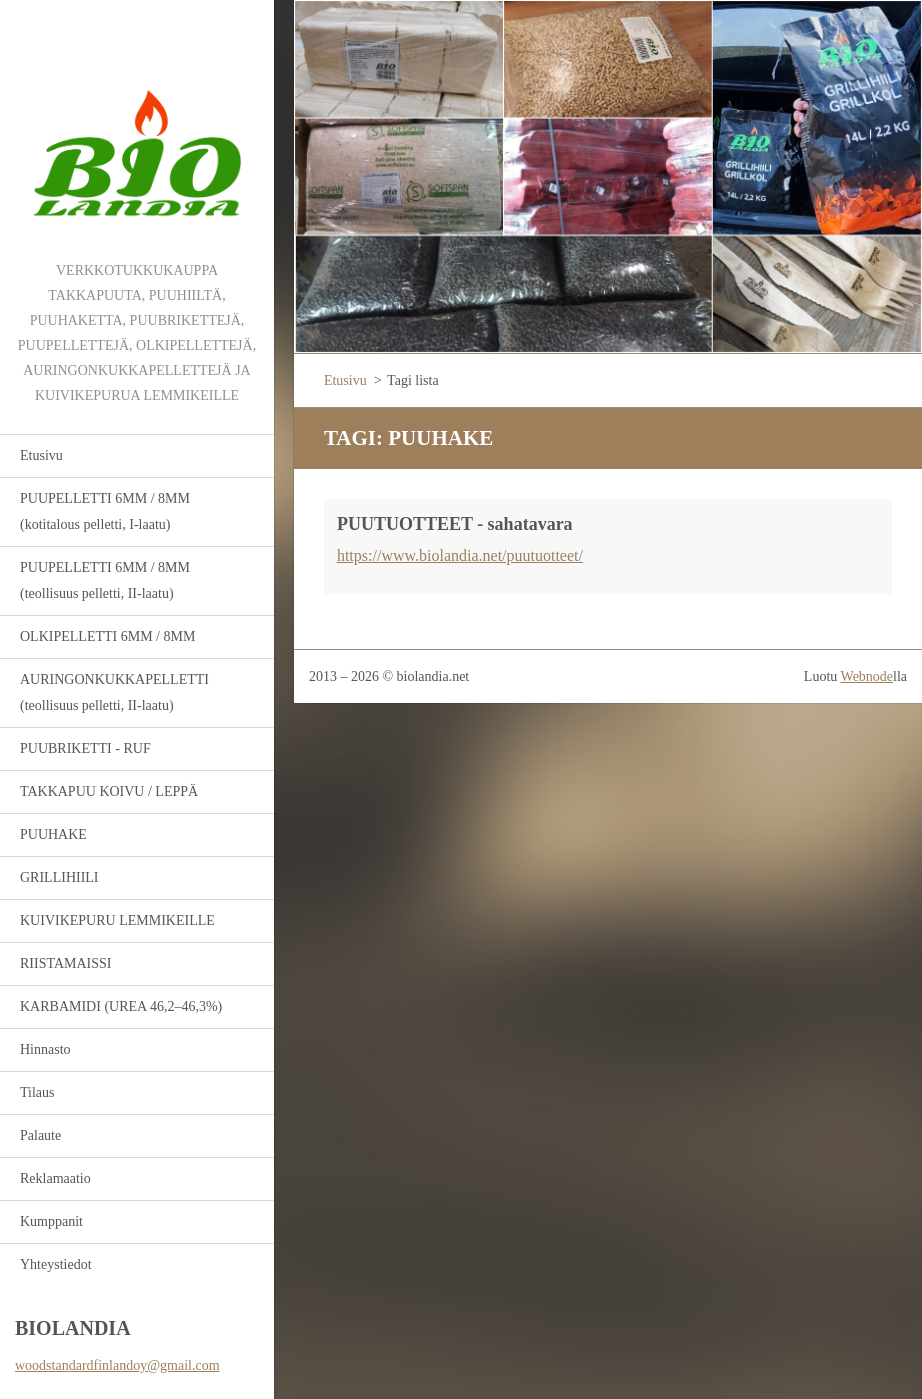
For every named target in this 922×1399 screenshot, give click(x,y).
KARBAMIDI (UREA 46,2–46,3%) (121, 1006)
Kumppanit (51, 1221)
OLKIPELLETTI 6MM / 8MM (107, 636)
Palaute (40, 1135)
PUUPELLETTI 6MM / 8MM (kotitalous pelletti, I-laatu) (105, 511)
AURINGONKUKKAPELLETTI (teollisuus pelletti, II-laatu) (114, 692)
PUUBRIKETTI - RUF (85, 748)
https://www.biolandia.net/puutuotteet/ (460, 555)
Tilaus (37, 1092)
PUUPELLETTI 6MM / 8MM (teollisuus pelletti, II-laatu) (105, 580)
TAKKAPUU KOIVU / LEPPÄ (109, 791)
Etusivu (41, 455)
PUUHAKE (53, 834)
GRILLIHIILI (59, 877)
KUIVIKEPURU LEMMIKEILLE (117, 920)
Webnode (867, 676)
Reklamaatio (55, 1178)
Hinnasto (45, 1049)
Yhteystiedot (56, 1264)
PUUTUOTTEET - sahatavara (455, 524)
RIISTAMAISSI (65, 963)
